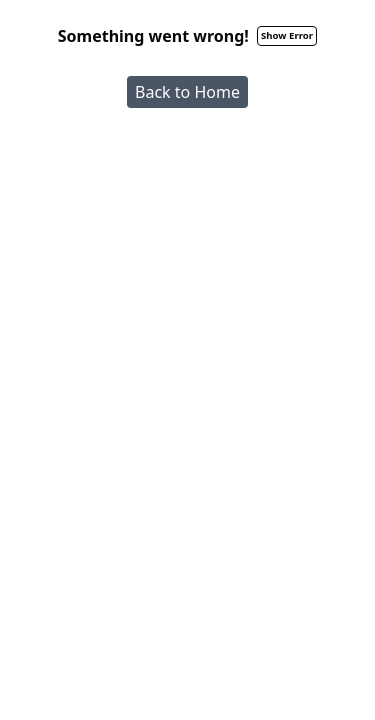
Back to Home (187, 92)
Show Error (287, 35)
